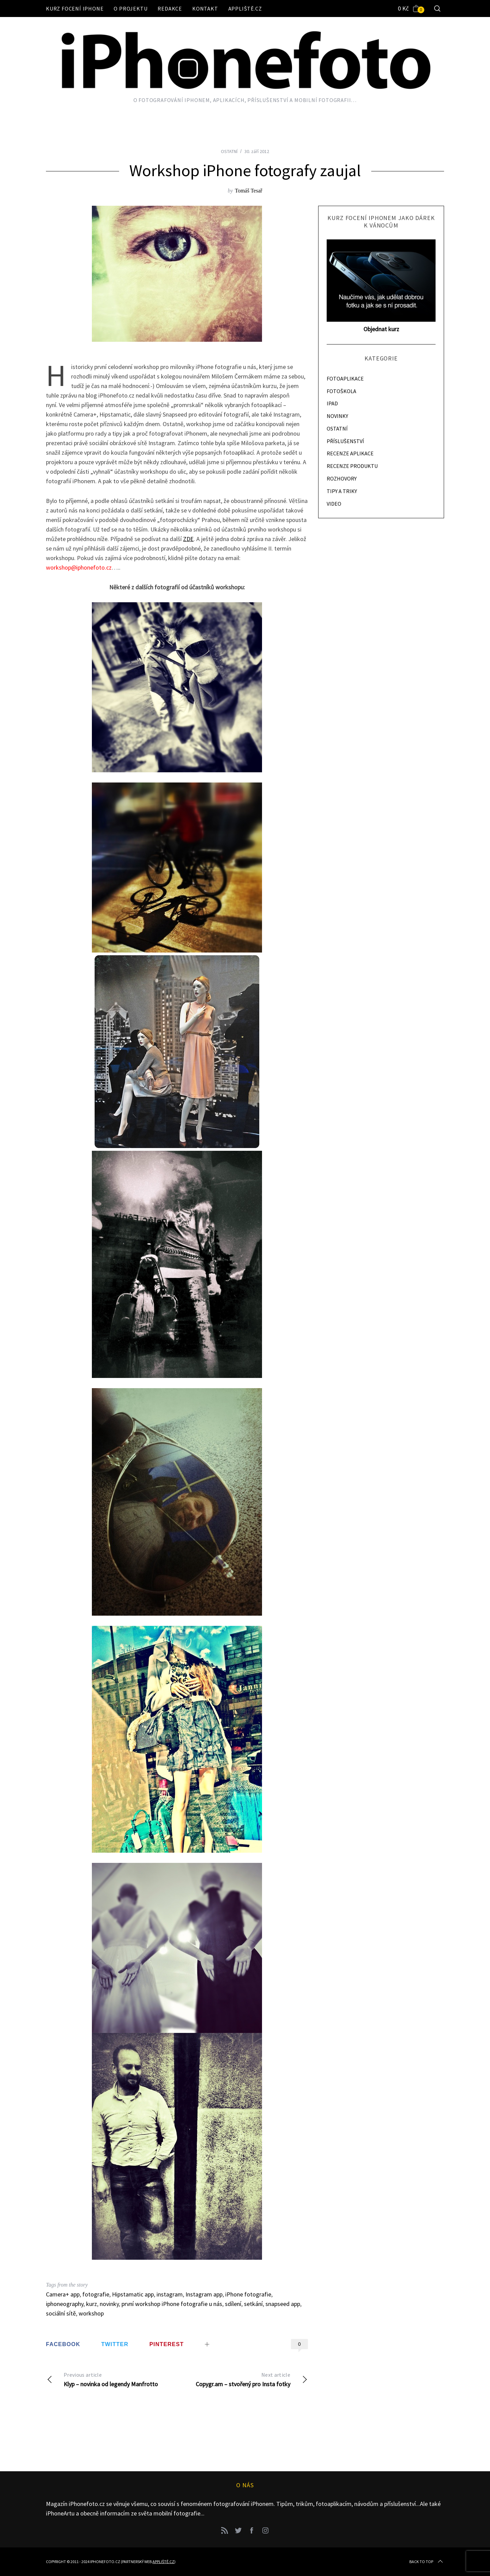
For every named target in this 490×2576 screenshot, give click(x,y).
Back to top (426, 2561)
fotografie (95, 2294)
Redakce (170, 8)
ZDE (188, 539)
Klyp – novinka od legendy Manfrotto (111, 2379)
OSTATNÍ (229, 151)
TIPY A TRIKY (342, 491)
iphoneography (64, 2304)
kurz (91, 2304)
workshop (91, 2313)
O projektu (130, 8)
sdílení (233, 2304)
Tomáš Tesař (248, 190)
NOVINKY (337, 416)
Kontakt (205, 8)
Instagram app (204, 2294)
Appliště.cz (245, 8)
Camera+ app (63, 2294)
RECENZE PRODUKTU (352, 465)
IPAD (332, 403)
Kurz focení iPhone (74, 8)
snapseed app (282, 2304)
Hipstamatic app (133, 2294)
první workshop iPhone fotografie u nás (171, 2304)
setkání (253, 2304)
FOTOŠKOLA (341, 391)
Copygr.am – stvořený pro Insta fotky (242, 2379)
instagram (170, 2294)
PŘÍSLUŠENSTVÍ (345, 441)
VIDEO (334, 503)
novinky (109, 2304)
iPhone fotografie (248, 2294)
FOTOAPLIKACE (345, 378)
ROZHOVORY (342, 478)
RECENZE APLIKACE (350, 453)
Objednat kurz (381, 329)
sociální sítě (61, 2313)
